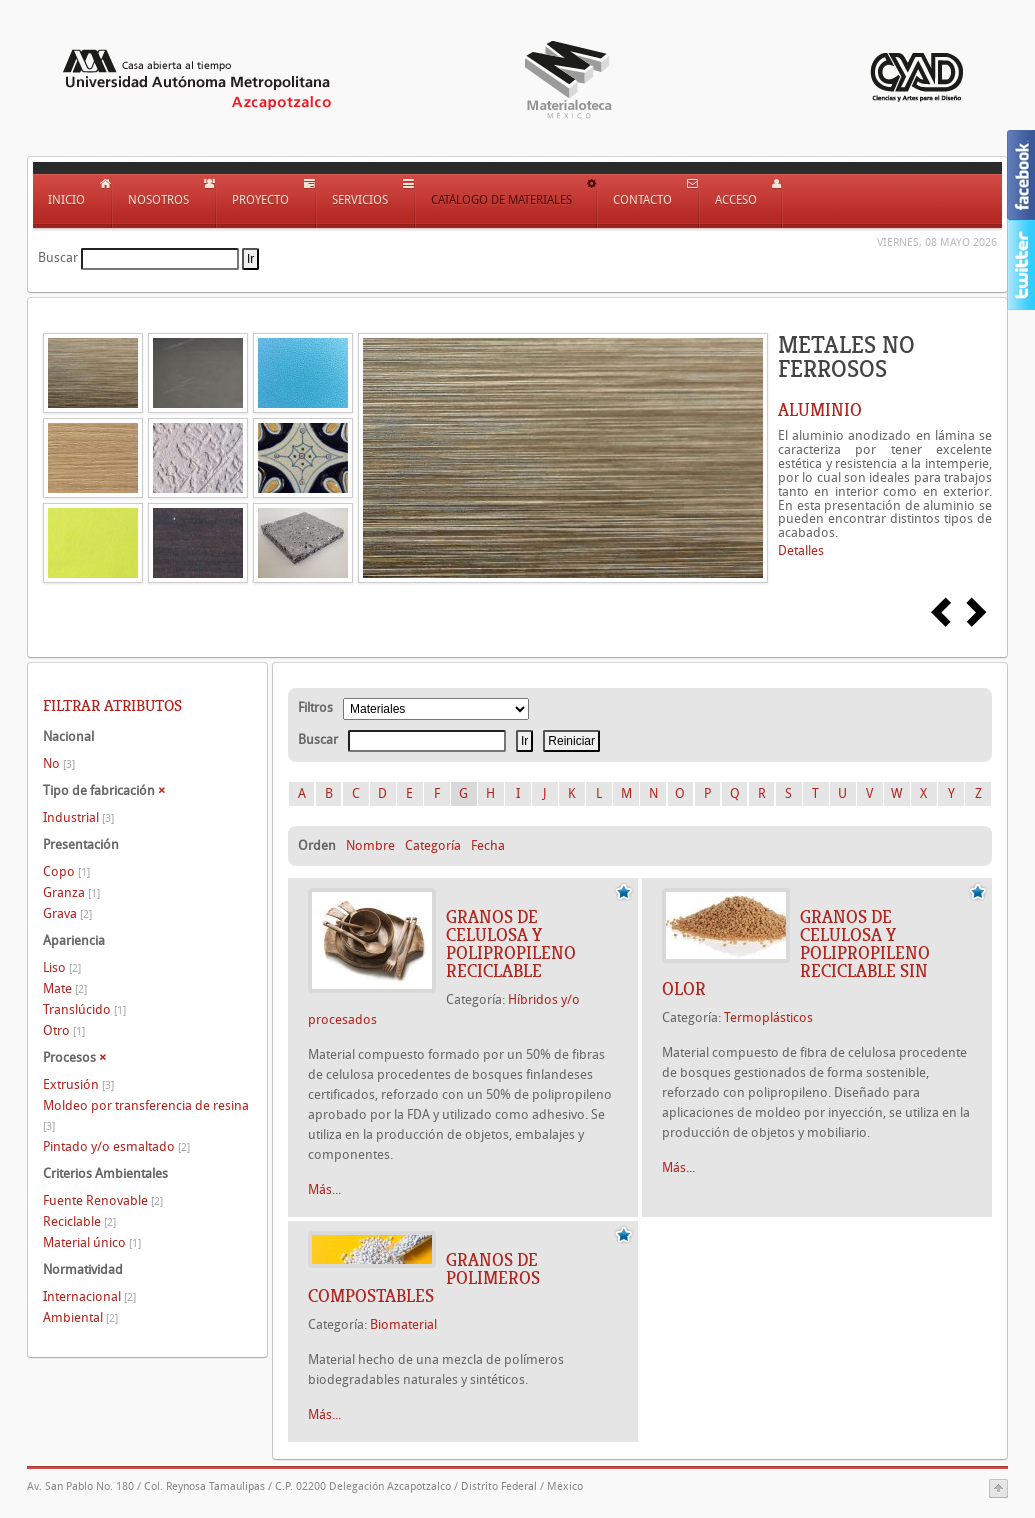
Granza (71, 892)
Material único (92, 1242)
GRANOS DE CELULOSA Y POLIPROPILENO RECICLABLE (511, 944)
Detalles (801, 550)
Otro (64, 1030)
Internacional (89, 1296)
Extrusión (78, 1084)
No (59, 763)
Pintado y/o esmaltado (116, 1146)
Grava (67, 913)
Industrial (78, 817)
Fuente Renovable (103, 1200)
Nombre (370, 845)
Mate (65, 988)
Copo (66, 871)
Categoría (433, 845)
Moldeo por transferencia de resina (146, 1115)
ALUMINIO (820, 410)
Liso (62, 967)
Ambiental (80, 1317)
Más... (324, 1189)
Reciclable (79, 1221)
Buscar (58, 257)
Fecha (488, 845)
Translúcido (84, 1009)
